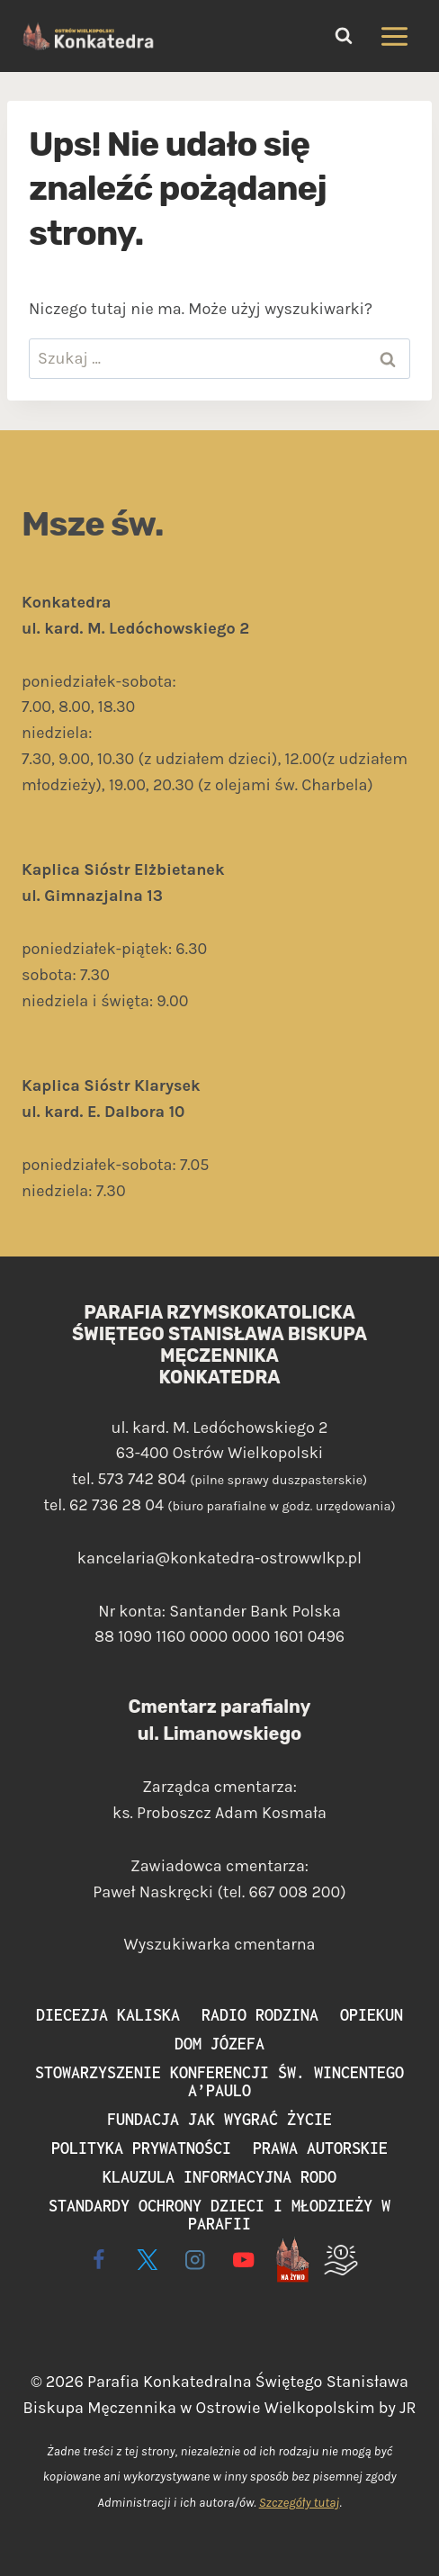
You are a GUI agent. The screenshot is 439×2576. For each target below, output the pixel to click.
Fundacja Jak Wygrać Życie (219, 2119)
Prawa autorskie (320, 2148)
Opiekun (371, 2014)
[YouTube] (244, 2259)
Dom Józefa (219, 2043)
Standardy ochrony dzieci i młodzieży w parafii (219, 2214)
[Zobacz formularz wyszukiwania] (344, 36)
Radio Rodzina (260, 2014)
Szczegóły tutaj (299, 2502)
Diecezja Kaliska (108, 2014)
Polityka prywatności (141, 2148)
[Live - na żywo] (292, 2259)
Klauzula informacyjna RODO (219, 2176)
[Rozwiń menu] (394, 36)
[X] (147, 2259)
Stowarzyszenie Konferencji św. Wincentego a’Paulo (219, 2081)
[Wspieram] (340, 2259)
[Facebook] (98, 2259)
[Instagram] (196, 2259)
